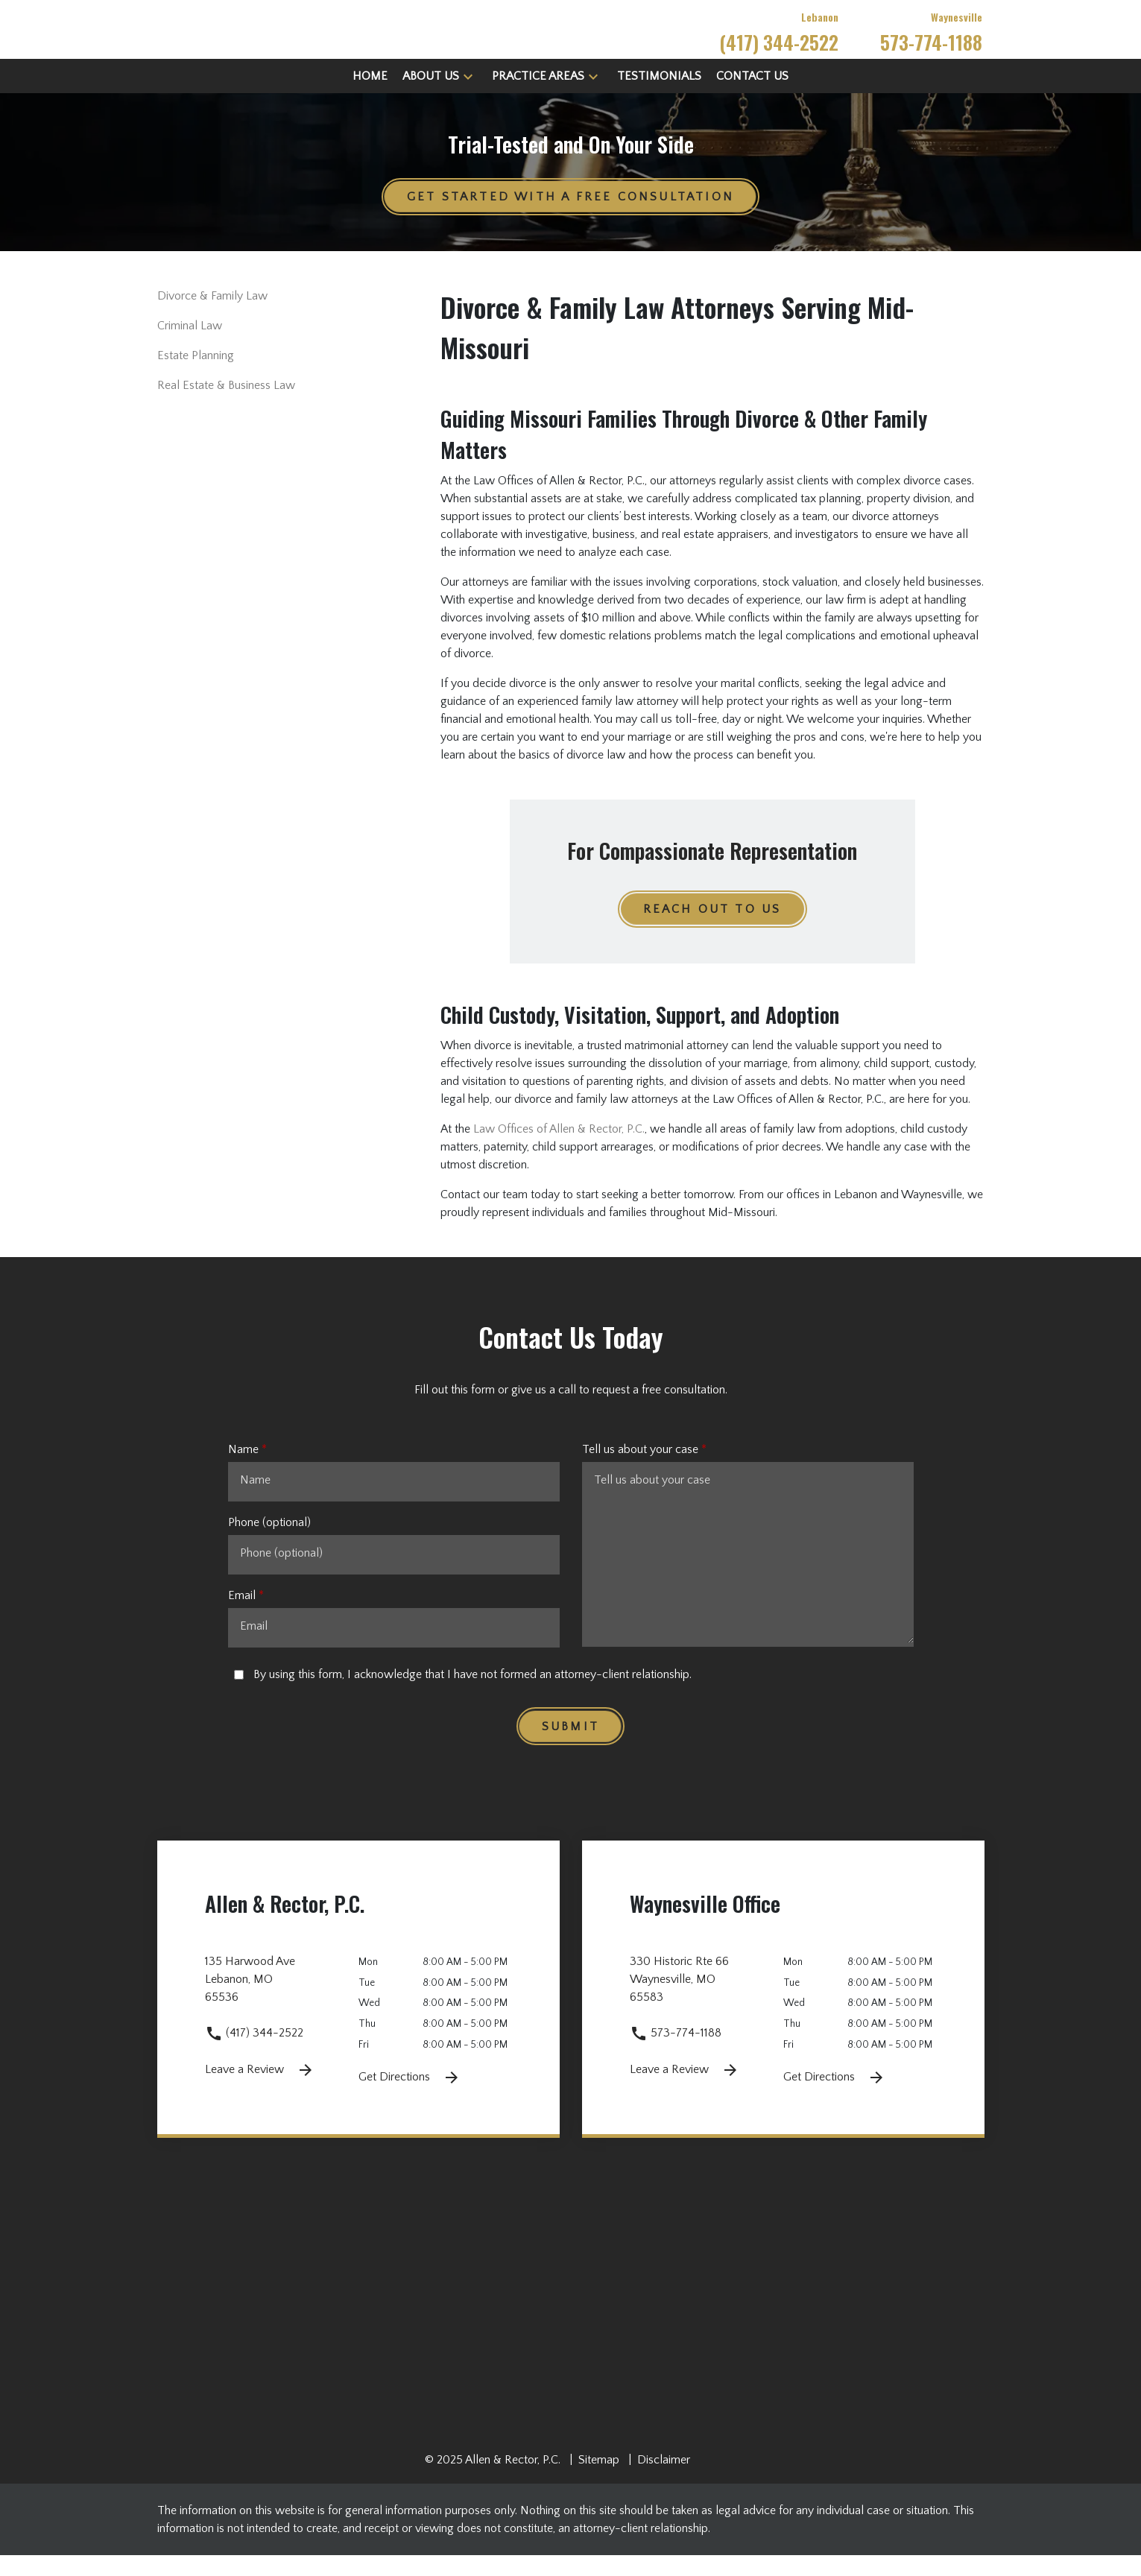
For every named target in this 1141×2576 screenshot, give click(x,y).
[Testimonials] (659, 97)
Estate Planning (195, 377)
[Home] (370, 97)
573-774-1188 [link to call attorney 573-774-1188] (675, 2053)
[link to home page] (295, 39)
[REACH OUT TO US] (712, 930)
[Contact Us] (752, 97)
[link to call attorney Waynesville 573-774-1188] (931, 39)
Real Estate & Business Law (226, 407)
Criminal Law (189, 347)
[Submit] (570, 1747)
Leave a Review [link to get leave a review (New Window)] (260, 2092)
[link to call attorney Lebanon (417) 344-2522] (779, 39)
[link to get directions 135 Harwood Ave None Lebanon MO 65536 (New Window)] (281, 2009)
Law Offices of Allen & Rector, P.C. (559, 1150)
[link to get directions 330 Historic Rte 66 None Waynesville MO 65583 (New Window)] (706, 2009)
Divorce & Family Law (212, 317)
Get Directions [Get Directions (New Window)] (409, 2098)
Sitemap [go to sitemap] (598, 2480)
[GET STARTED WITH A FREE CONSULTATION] (570, 217)
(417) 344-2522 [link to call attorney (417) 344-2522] (254, 2053)
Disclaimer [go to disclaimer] (663, 2480)
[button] (468, 97)
